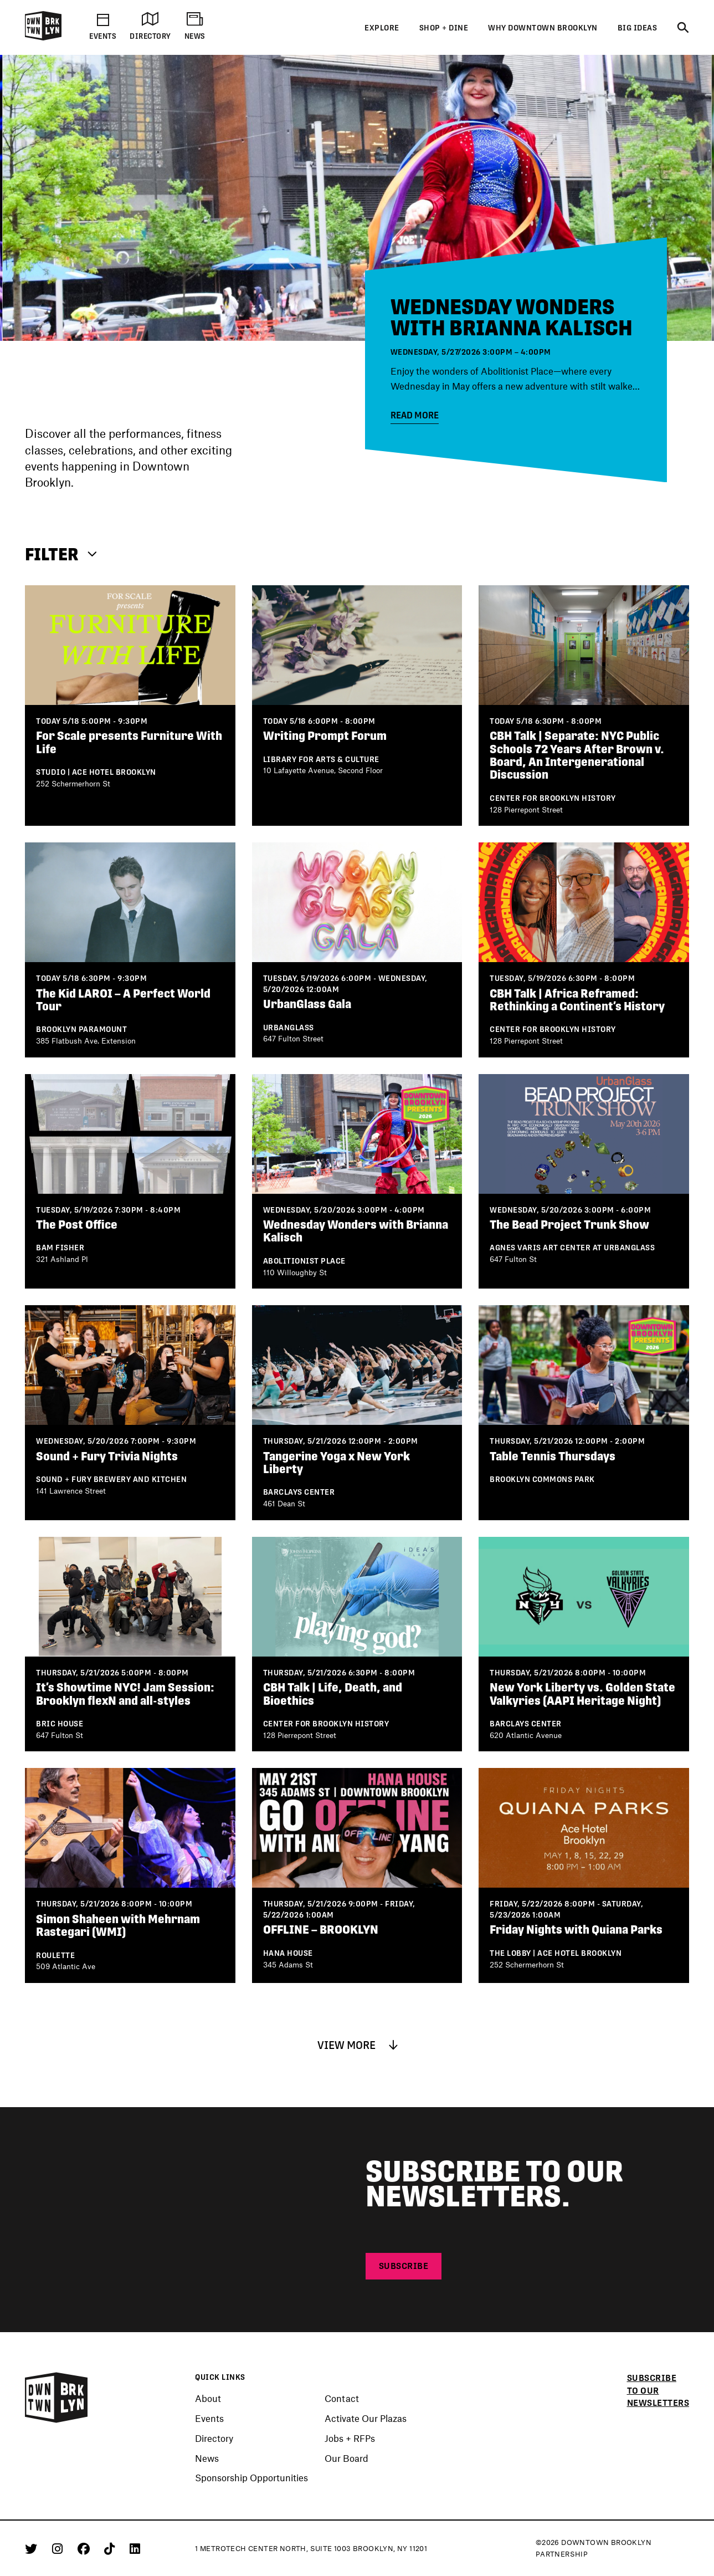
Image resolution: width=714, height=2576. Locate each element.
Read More (415, 415)
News (207, 2458)
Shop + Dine (444, 27)
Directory (214, 2438)
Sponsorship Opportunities (251, 2477)
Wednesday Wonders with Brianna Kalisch (512, 317)
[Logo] (43, 38)
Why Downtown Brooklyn (543, 27)
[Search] (683, 28)
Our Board (346, 2458)
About (208, 2398)
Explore (381, 27)
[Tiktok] (111, 2548)
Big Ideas (638, 27)
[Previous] (27, 361)
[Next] (50, 361)
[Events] (357, 197)
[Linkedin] (135, 2548)
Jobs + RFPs (350, 2438)
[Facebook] (86, 2548)
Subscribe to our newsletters (658, 2390)
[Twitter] (33, 2548)
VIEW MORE (357, 2045)
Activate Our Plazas (366, 2418)
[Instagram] (59, 2548)
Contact (342, 2398)
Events (209, 2418)
